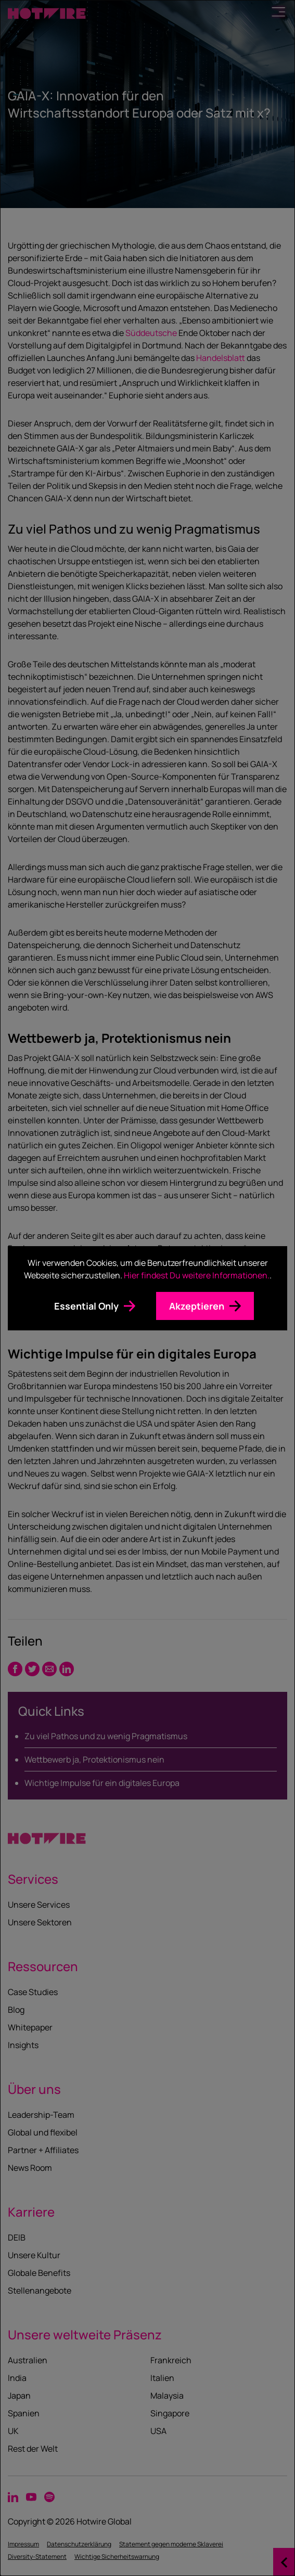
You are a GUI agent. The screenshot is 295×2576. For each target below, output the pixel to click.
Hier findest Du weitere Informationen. (197, 1275)
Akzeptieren (196, 1306)
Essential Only (86, 1306)
